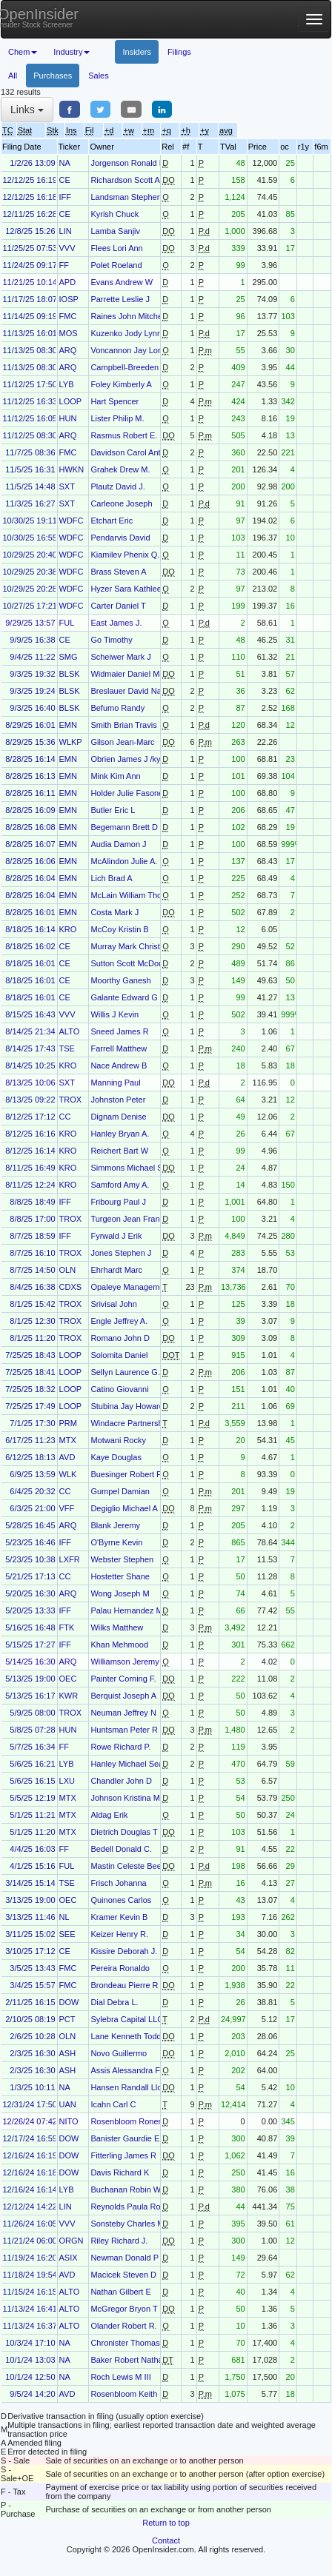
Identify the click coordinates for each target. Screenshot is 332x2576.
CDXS (70, 1286)
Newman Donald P (124, 2257)
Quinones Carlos (120, 1900)
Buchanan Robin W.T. (129, 2189)
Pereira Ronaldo (120, 1968)
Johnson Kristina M (125, 1797)
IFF (65, 197)
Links (27, 110)
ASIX (68, 2257)
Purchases (52, 75)
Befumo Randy (117, 707)
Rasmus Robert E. (123, 435)
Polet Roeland (116, 265)
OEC (68, 1678)
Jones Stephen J (120, 1252)
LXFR (69, 1559)
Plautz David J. (117, 486)
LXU (67, 1780)
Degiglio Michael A (124, 1508)
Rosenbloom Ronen (126, 2121)
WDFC (71, 520)
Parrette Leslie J (119, 299)
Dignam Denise (118, 1116)
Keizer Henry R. (119, 1934)
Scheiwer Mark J (120, 656)
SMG (68, 656)
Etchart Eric (111, 520)
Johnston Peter (117, 1099)
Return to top (166, 2522)
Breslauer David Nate (129, 690)
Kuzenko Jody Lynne (128, 333)
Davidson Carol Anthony (134, 452)
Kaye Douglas (116, 1457)
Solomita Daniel (118, 1355)
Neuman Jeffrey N (123, 1712)
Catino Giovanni (119, 1389)
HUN (68, 418)
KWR (69, 1695)
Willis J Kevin (114, 1014)
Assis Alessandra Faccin (134, 2070)
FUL (67, 622)
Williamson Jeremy (124, 1661)
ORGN (71, 2240)
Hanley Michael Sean (128, 1763)
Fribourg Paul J (118, 1201)
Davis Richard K (119, 2172)
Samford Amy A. (119, 1184)
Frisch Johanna (118, 1883)
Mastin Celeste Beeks (129, 1865)
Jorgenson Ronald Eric (131, 162)
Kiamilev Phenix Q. (124, 554)
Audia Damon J (118, 844)
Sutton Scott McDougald (134, 963)
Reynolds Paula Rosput (133, 2206)
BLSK (69, 673)
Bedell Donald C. (121, 1848)
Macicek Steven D (123, 2274)
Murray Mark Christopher (135, 946)
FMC (68, 316)
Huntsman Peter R (123, 1729)
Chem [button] (22, 51)
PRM (68, 1423)
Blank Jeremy (115, 1525)
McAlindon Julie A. (123, 861)
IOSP (69, 299)
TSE (67, 1048)
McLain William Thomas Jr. (138, 895)
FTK (67, 1627)
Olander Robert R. (123, 2325)
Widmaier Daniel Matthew (136, 673)
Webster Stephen (121, 1559)
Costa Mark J (114, 912)
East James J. (116, 622)
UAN (67, 2104)
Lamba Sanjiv (115, 231)
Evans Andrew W (121, 282)
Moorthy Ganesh (120, 980)
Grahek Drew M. (120, 469)
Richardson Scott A (125, 179)
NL (64, 1917)
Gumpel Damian (119, 1491)
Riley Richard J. (118, 2240)
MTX (67, 1440)
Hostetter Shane (120, 1576)
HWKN (71, 469)
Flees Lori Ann (116, 248)
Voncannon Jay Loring (130, 350)
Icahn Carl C (113, 2104)
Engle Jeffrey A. (118, 1321)
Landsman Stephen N (129, 197)
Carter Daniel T (117, 605)
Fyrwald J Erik (116, 1235)
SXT (67, 486)
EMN (68, 724)
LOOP (70, 401)
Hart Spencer (114, 401)
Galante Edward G (124, 997)
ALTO (69, 1031)
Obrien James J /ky (125, 759)
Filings (179, 51)
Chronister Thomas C (128, 2342)
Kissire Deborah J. (123, 1951)
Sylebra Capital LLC (126, 2019)
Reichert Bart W (119, 1150)
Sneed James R (119, 1031)
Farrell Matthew (118, 1048)
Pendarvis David (120, 537)
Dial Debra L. (114, 2002)
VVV (67, 248)
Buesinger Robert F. (126, 1474)
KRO (68, 929)
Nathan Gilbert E (120, 2291)
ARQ (68, 350)
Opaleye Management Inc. (138, 1286)
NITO (69, 2121)
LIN (65, 231)
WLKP (70, 741)
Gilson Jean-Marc (122, 741)
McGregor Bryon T (123, 2308)
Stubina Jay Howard (126, 1406)
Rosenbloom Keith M (128, 2393)
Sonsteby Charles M (127, 2223)
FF (64, 265)
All (12, 75)
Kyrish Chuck (114, 214)
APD (67, 282)
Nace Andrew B (118, 1065)
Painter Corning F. (123, 1678)
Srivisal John (113, 1303)
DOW (69, 2002)
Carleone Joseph (121, 503)
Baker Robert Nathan (128, 2359)
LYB (66, 384)
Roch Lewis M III (120, 2376)
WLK (68, 1474)
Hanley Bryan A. (119, 1133)
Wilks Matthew (116, 1627)
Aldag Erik (108, 1814)
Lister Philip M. (117, 418)
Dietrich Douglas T (123, 1831)
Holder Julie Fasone (126, 793)
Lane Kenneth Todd (125, 2036)
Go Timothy (111, 639)
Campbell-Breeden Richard (139, 367)
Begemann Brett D (124, 827)
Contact (166, 2540)
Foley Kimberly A (121, 384)
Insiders (136, 51)
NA (64, 162)
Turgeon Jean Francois (132, 1218)
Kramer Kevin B (118, 1917)
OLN (67, 1269)
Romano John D (120, 1338)
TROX (70, 1099)
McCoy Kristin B (119, 929)
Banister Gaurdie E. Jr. (131, 2138)
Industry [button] (71, 51)
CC (65, 1116)
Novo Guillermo (118, 2053)
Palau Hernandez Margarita (140, 1610)
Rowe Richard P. (120, 1746)
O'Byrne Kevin (116, 1542)
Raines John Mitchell (128, 316)
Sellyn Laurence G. (125, 1372)
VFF (67, 1508)
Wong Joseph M (119, 1593)
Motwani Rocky (118, 1440)
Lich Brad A (111, 878)
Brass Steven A (118, 571)
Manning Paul (115, 1082)
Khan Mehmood (119, 1644)
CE (64, 179)
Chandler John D (121, 1780)
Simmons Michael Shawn (136, 1167)
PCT (67, 2019)
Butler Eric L (112, 810)
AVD (67, 1457)
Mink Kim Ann (115, 776)
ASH (67, 2053)
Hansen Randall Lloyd (130, 2087)
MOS (68, 333)
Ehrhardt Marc (116, 1269)
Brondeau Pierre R (124, 1985)
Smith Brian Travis (123, 724)
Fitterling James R (123, 2155)
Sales (98, 75)
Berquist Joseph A (123, 1695)
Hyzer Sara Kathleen (128, 588)
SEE (67, 1934)
